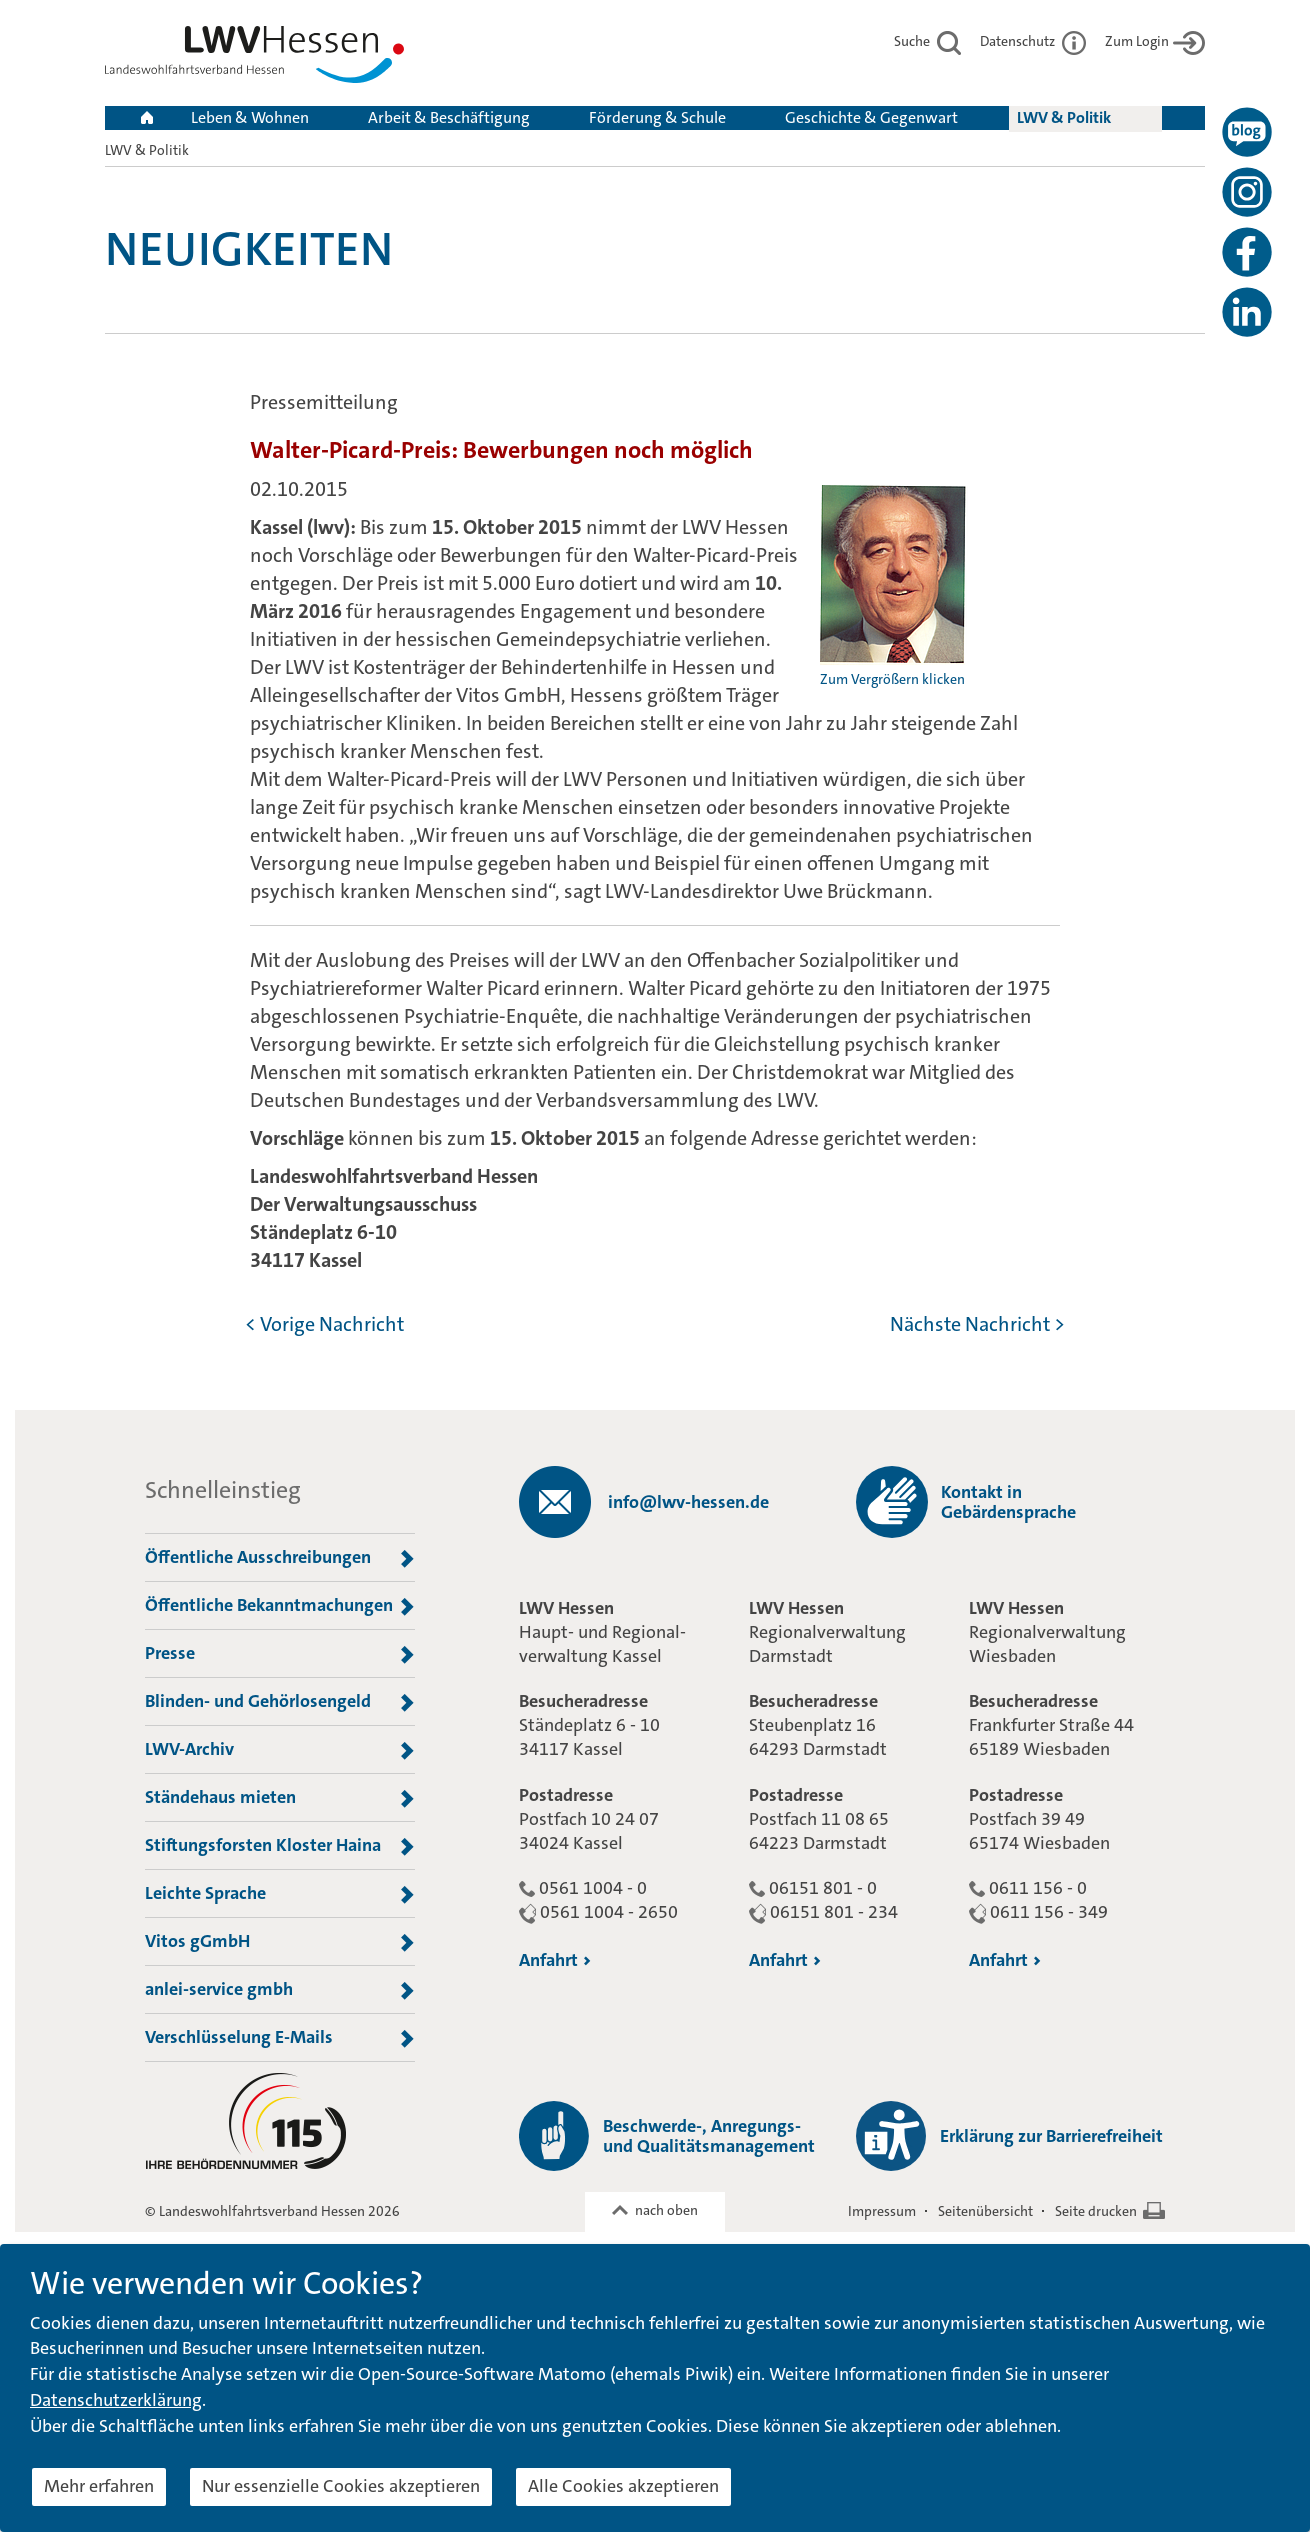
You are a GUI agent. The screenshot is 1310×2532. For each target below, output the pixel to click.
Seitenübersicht (985, 2211)
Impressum (882, 2211)
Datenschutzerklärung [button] (116, 2400)
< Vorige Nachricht (324, 1324)
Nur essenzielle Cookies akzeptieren (341, 2486)
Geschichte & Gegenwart (871, 117)
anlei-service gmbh (280, 1990)
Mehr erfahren (99, 2486)
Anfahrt (555, 1960)
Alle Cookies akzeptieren (623, 2486)
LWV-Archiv (280, 1750)
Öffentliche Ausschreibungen (280, 1558)
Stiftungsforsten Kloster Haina (280, 1846)
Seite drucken (1096, 2211)
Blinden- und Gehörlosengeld (280, 1702)
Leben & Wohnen (250, 117)
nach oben (666, 2210)
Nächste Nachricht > (977, 1324)
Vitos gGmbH (280, 1942)
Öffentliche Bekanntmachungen (280, 1606)
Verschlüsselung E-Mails (280, 2038)
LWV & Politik (1064, 117)
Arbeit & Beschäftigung (449, 117)
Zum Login (1155, 41)
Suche (927, 41)
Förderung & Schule (657, 117)
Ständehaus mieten (280, 1798)
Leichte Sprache (280, 1894)
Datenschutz (1033, 41)
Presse (280, 1654)
